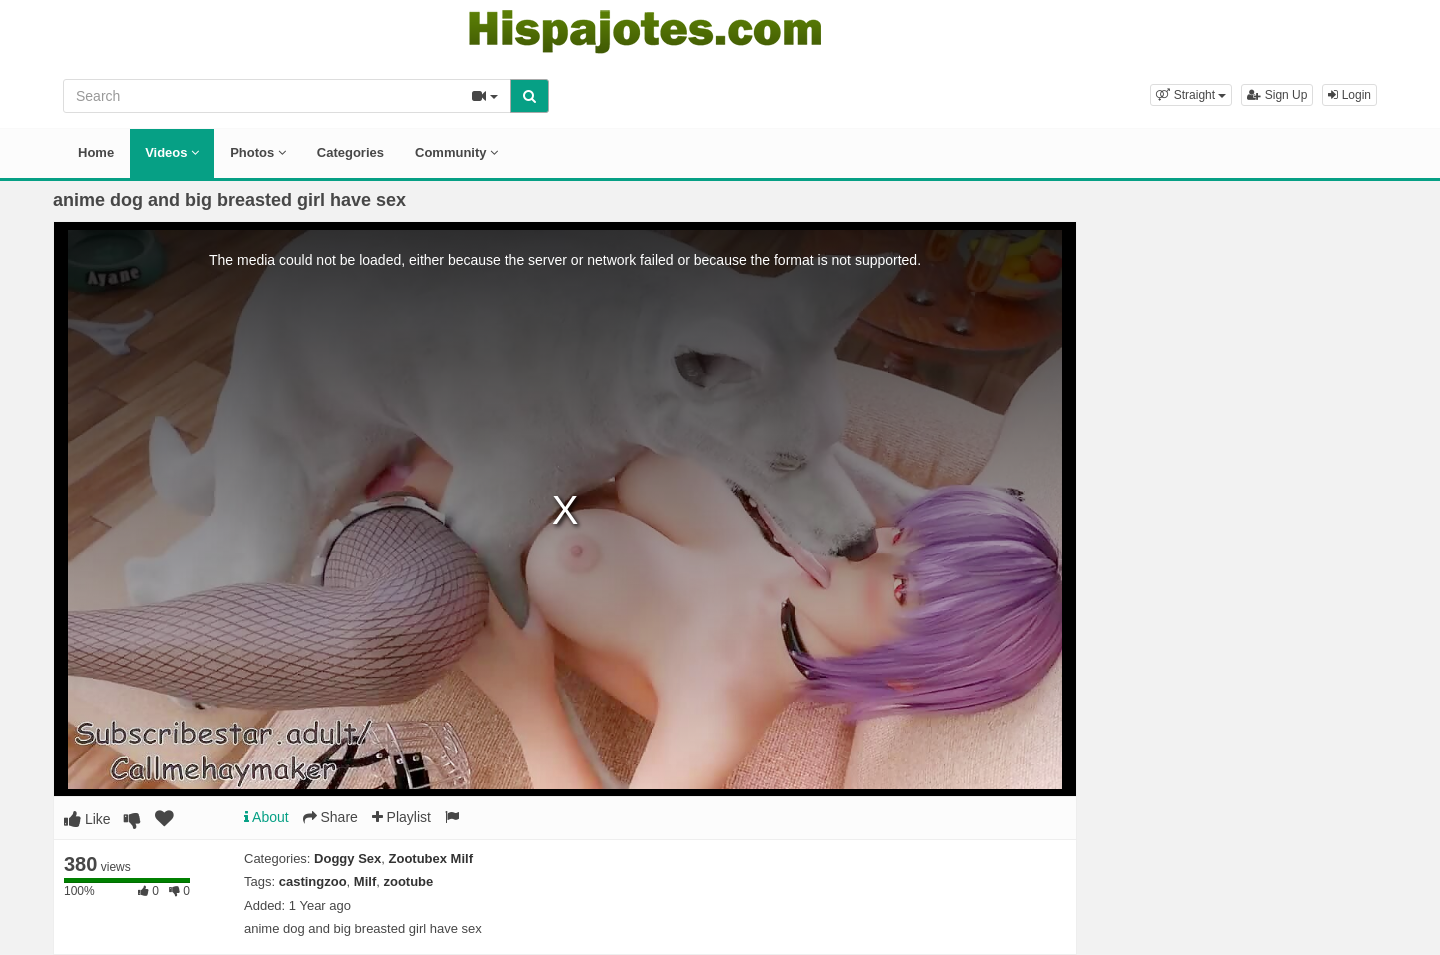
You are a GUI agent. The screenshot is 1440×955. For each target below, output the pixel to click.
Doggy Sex (347, 858)
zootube (408, 881)
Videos (172, 152)
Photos (258, 152)
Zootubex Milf (431, 858)
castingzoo (313, 881)
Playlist (401, 817)
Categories (350, 152)
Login (1349, 95)
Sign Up (1277, 95)
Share (330, 817)
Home (96, 152)
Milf (365, 881)
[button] (1191, 95)
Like (87, 819)
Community (456, 152)
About (266, 817)
